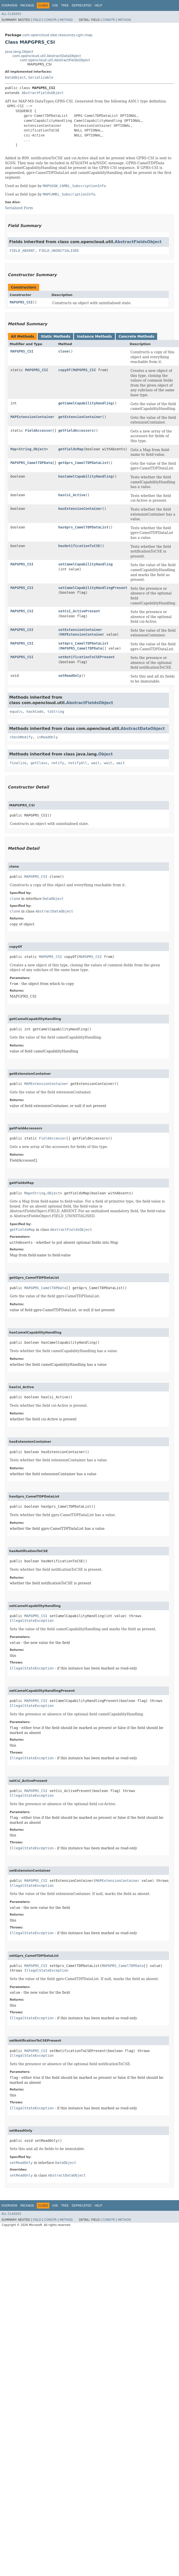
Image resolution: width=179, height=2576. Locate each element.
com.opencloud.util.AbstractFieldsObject (55, 60)
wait (95, 763)
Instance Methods (94, 336)
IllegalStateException (32, 1621)
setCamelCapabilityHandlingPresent (92, 588)
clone (63, 351)
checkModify (21, 737)
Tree (65, 5)
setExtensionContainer (80, 630)
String (25, 449)
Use (55, 5)
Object (40, 449)
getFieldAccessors (76, 430)
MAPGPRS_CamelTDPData (31, 463)
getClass (39, 763)
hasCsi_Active (71, 495)
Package (27, 5)
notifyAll (77, 763)
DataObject (15, 77)
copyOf (64, 370)
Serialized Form (19, 208)
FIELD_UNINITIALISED (59, 251)
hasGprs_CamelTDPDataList (83, 527)
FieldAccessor (38, 430)
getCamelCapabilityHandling (85, 403)
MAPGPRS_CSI (21, 302)
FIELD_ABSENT (22, 251)
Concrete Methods (136, 336)
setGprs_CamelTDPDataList (83, 643)
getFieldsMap (70, 449)
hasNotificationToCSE (79, 546)
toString (55, 712)
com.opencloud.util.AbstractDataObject (46, 56)
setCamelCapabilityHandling (85, 564)
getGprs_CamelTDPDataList (83, 463)
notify (58, 763)
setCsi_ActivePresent (79, 611)
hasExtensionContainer (80, 509)
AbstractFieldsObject (43, 93)
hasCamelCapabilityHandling (85, 476)
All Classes (11, 14)
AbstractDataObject (143, 728)
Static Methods (55, 336)
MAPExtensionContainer (32, 417)
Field (37, 20)
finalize (18, 763)
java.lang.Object (19, 52)
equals (16, 712)
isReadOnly (47, 737)
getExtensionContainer (80, 417)
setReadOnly (69, 676)
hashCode (34, 712)
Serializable (40, 77)
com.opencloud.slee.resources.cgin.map (57, 35)
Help (98, 5)
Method (66, 20)
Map (13, 449)
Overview (9, 5)
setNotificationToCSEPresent (86, 657)
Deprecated (82, 5)
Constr (50, 20)
